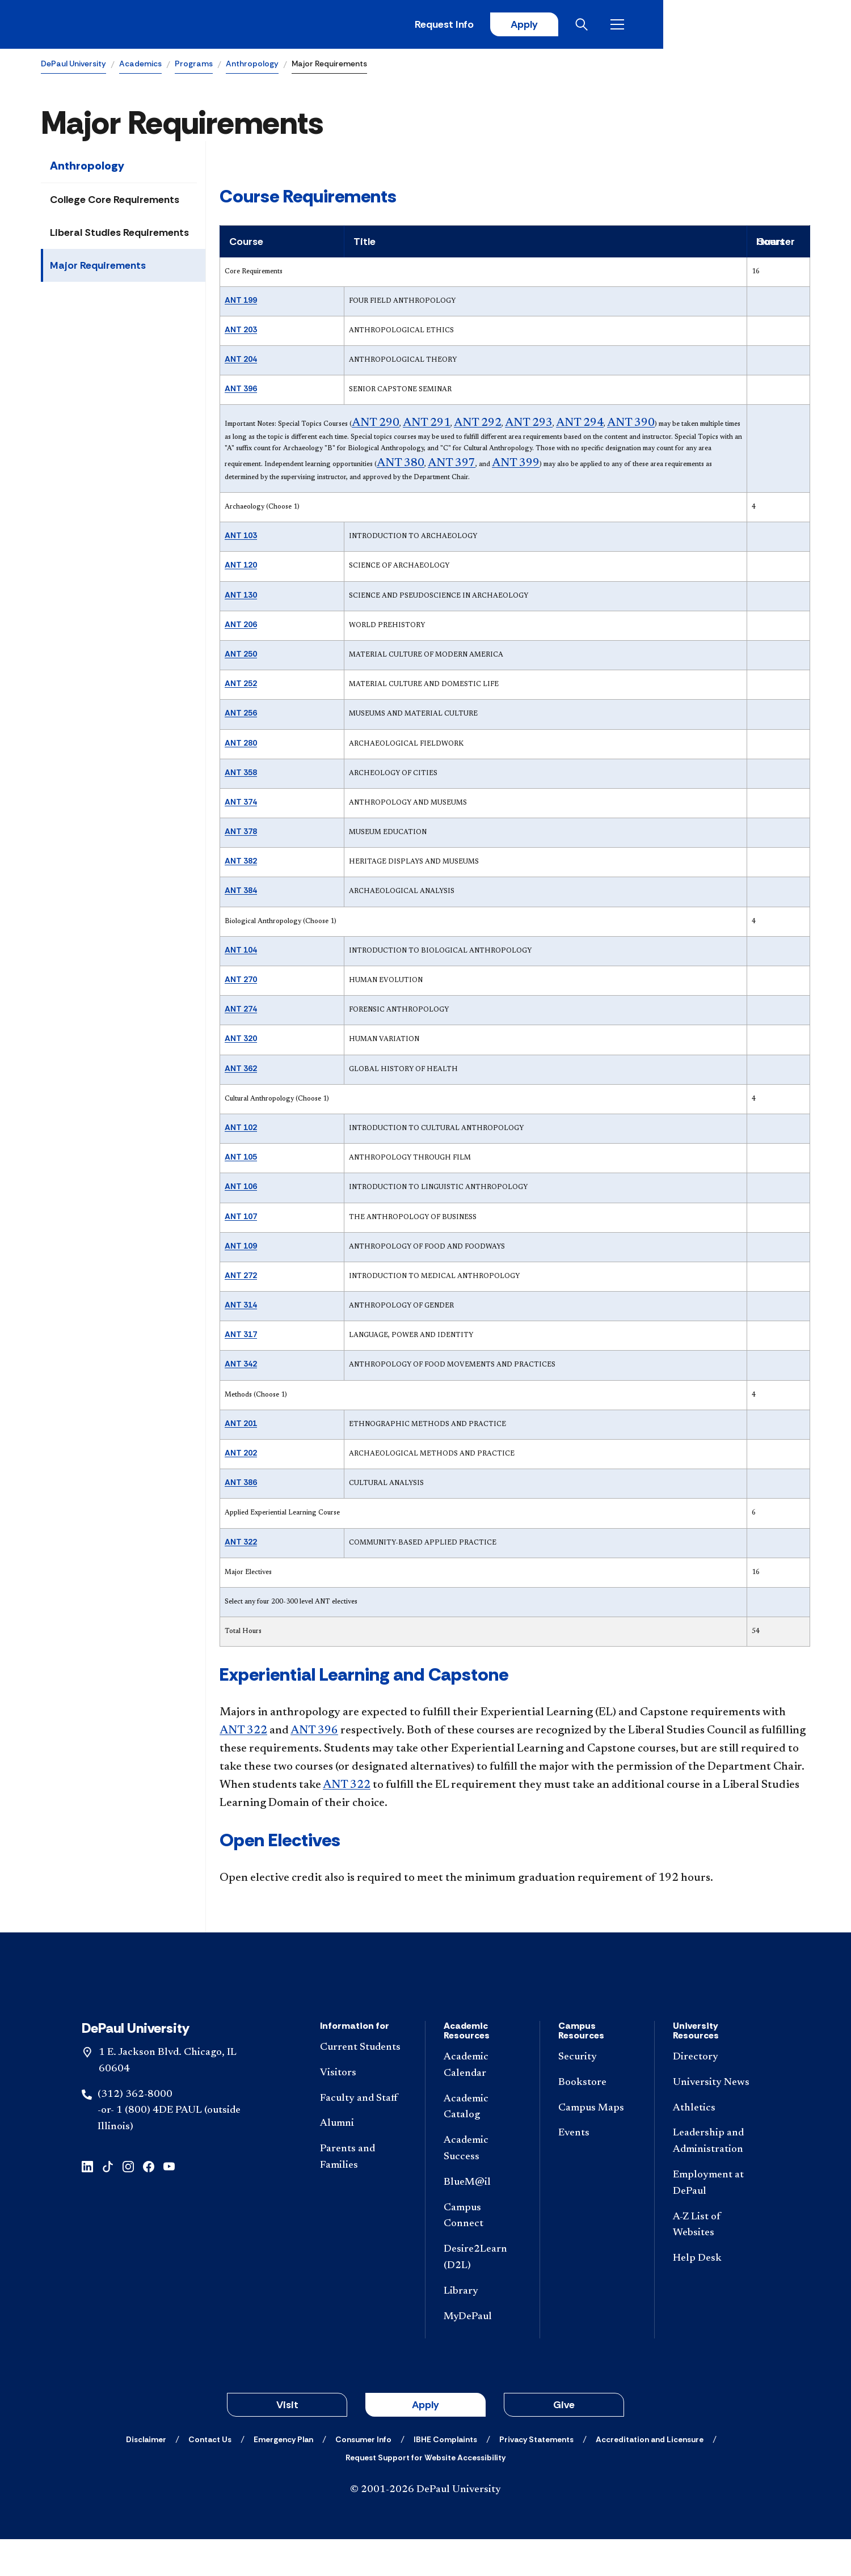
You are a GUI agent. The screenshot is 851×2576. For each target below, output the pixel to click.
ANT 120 (241, 567)
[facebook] (148, 2202)
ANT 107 (241, 1218)
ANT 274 (241, 1011)
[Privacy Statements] (536, 2476)
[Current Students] (363, 2084)
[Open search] (765, 25)
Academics (140, 66)
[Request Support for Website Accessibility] (425, 2494)
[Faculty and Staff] (363, 2135)
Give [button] (564, 2441)
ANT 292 (478, 425)
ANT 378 (241, 833)
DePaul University (73, 66)
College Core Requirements (114, 202)
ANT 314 (241, 1307)
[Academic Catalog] (482, 2143)
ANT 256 (241, 715)
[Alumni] (363, 2160)
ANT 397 (451, 465)
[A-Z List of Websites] (716, 2261)
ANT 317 (241, 1336)
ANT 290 (375, 425)
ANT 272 (241, 1277)
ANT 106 (241, 1188)
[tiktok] (107, 2202)
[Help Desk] (716, 2295)
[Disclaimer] (146, 2476)
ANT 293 (529, 425)
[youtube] (169, 2202)
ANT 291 (426, 425)
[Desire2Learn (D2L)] (482, 2294)
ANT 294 (580, 425)
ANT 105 (241, 1159)
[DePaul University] (129, 25)
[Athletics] (716, 2145)
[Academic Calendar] (482, 2102)
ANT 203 (241, 331)
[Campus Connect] (482, 2252)
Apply (704, 25)
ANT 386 (241, 1484)
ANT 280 (241, 744)
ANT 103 (241, 537)
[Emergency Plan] (283, 2476)
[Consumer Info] (363, 2476)
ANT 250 (241, 655)
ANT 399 (516, 465)
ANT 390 (631, 425)
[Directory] (716, 2094)
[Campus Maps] (597, 2145)
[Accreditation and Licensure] (649, 2476)
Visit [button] (287, 2441)
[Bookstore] (597, 2119)
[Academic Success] (482, 2185)
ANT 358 (241, 774)
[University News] (716, 2119)
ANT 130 (241, 596)
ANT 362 (241, 1070)
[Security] (597, 2094)
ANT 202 (241, 1455)
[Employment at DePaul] (716, 2219)
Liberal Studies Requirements (119, 235)
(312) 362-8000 (135, 2131)
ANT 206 (241, 626)
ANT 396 (241, 391)
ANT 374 (241, 803)
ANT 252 (241, 685)
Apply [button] (425, 2441)
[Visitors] (363, 2109)
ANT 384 (241, 892)
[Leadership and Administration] (716, 2178)
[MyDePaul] (482, 2353)
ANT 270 (241, 981)
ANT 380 (400, 465)
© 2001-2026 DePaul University (425, 2527)
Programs (194, 66)
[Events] (597, 2170)
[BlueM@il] (482, 2219)
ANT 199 (241, 302)
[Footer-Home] (425, 2004)
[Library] (482, 2328)
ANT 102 (241, 1129)
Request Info (622, 25)
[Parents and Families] (363, 2193)
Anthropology (252, 66)
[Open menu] (801, 25)
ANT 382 (241, 863)
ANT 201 (241, 1425)
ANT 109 (241, 1247)
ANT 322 (241, 1543)
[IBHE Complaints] (445, 2476)
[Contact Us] (209, 2476)
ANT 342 (241, 1366)
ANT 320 (241, 1040)
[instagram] (128, 2202)
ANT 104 (241, 951)
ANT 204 (241, 361)
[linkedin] (87, 2202)
